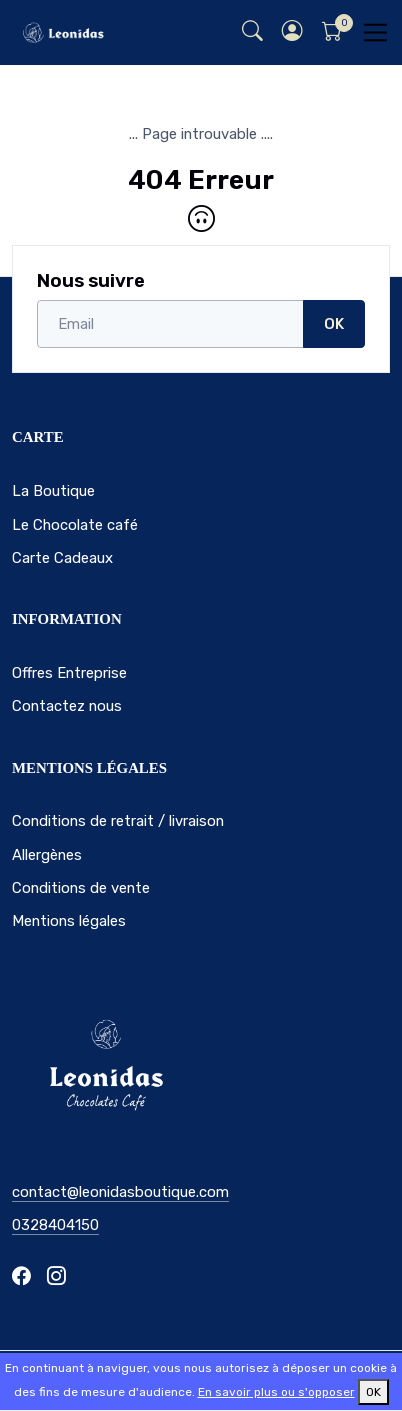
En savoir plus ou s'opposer (276, 1392)
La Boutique (53, 491)
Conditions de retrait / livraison (118, 821)
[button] (292, 32)
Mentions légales (69, 921)
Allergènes (47, 855)
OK (334, 324)
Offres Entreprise (69, 673)
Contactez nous (67, 706)
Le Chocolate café (75, 525)
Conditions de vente (81, 888)
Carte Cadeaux (62, 558)
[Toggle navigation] (375, 32)
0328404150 (55, 1225)
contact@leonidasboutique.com (120, 1192)
